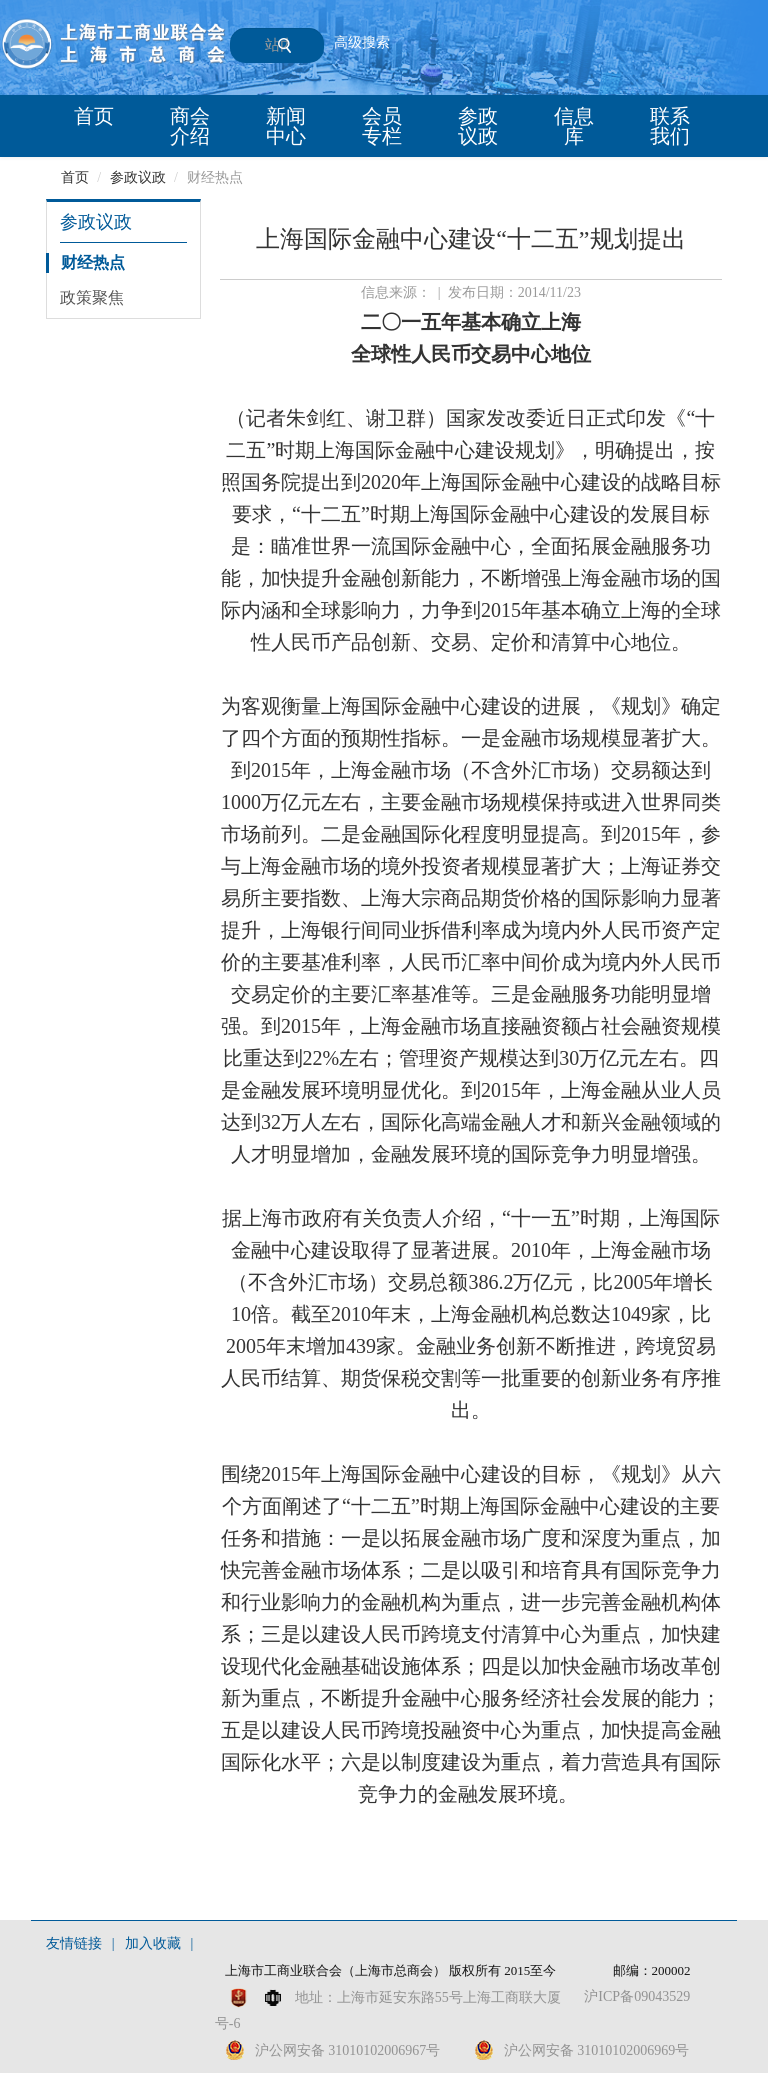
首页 (94, 116)
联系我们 (670, 126)
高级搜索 (362, 42)
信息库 (574, 126)
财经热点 (93, 262)
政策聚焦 (92, 297)
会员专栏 (382, 126)
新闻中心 (286, 126)
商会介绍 (190, 126)
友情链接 (74, 1943)
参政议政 (478, 126)
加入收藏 (153, 1943)
